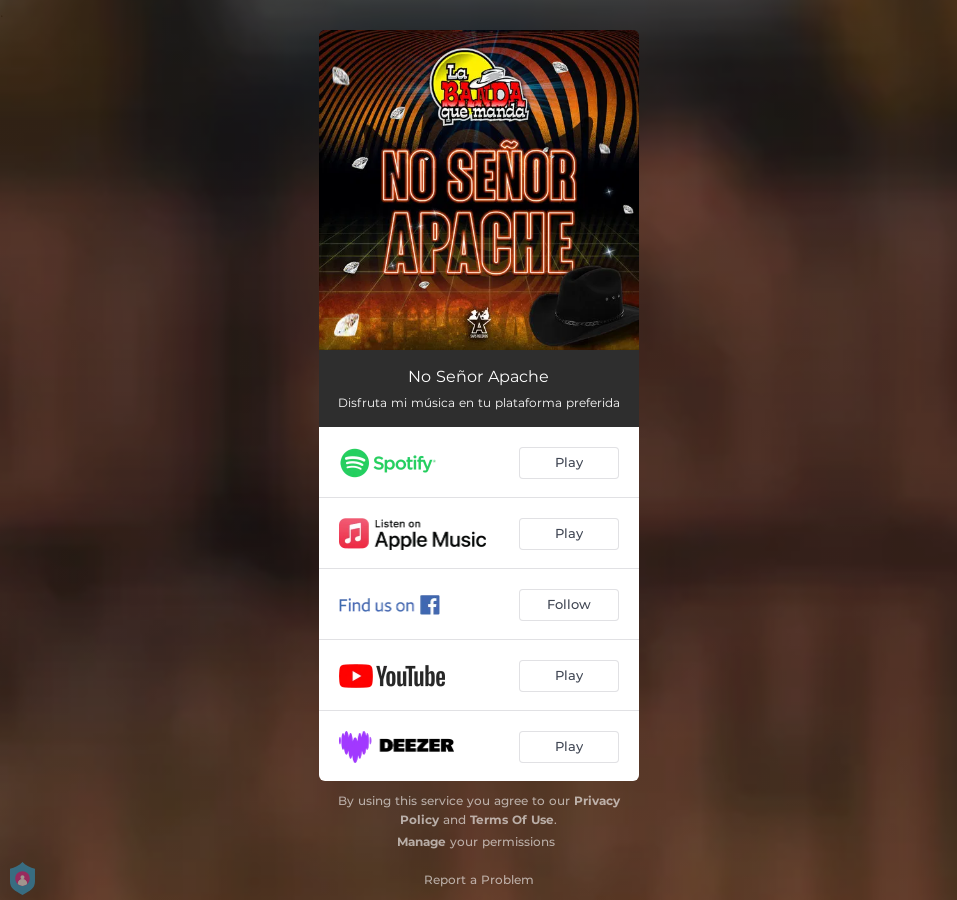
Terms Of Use (512, 819)
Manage (421, 841)
